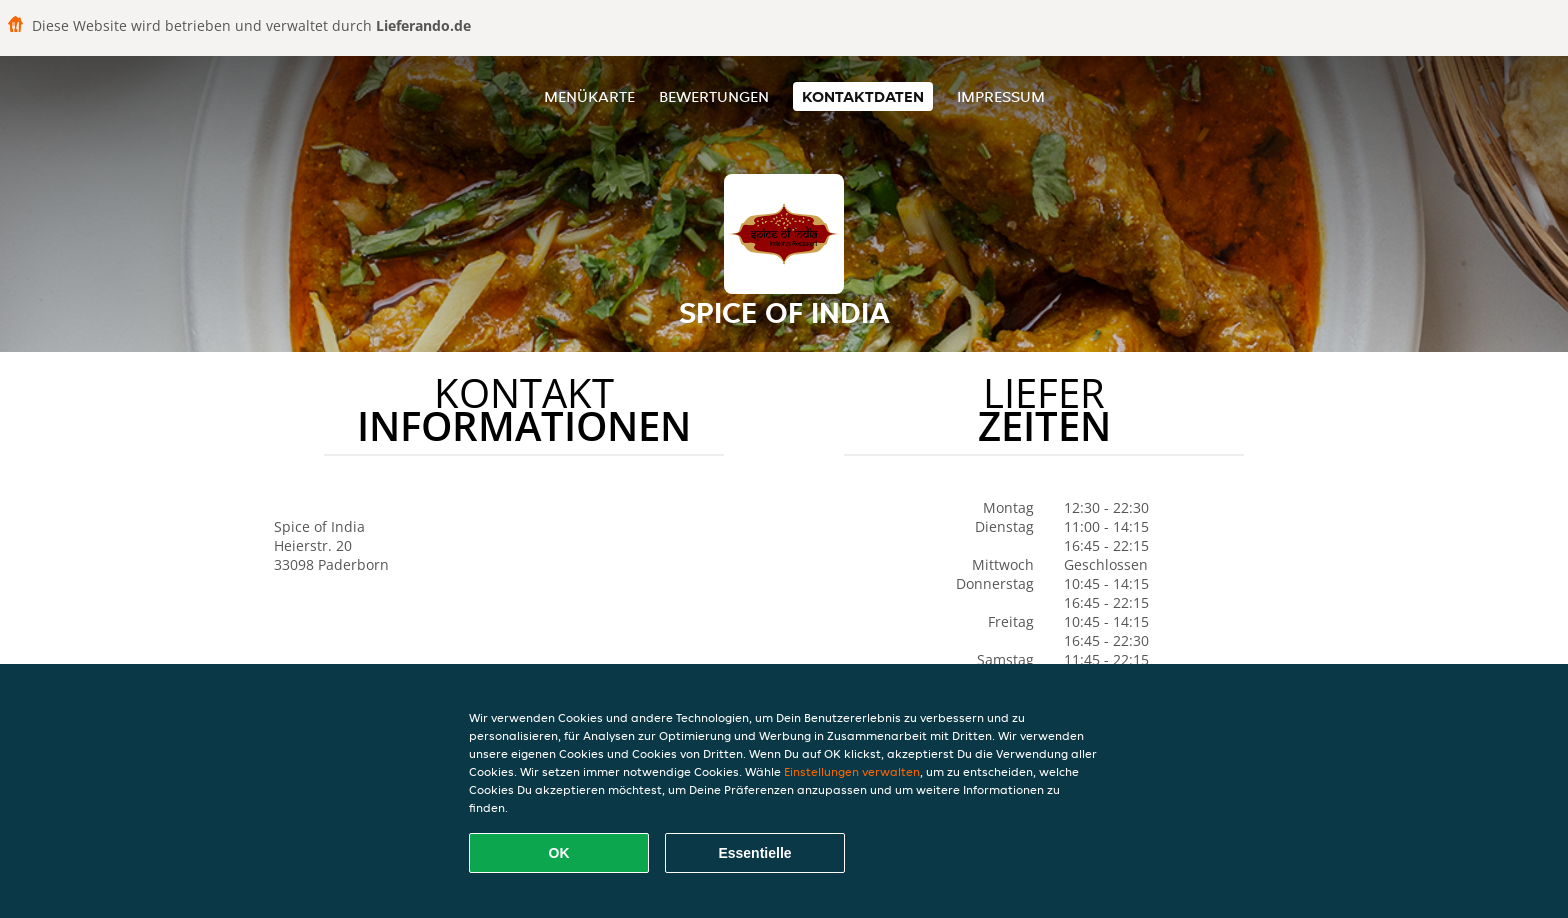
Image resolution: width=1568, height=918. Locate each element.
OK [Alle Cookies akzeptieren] (559, 853)
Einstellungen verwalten (852, 771)
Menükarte (589, 96)
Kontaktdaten (863, 96)
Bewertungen (714, 96)
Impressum (1001, 96)
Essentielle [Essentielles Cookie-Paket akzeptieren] (754, 853)
